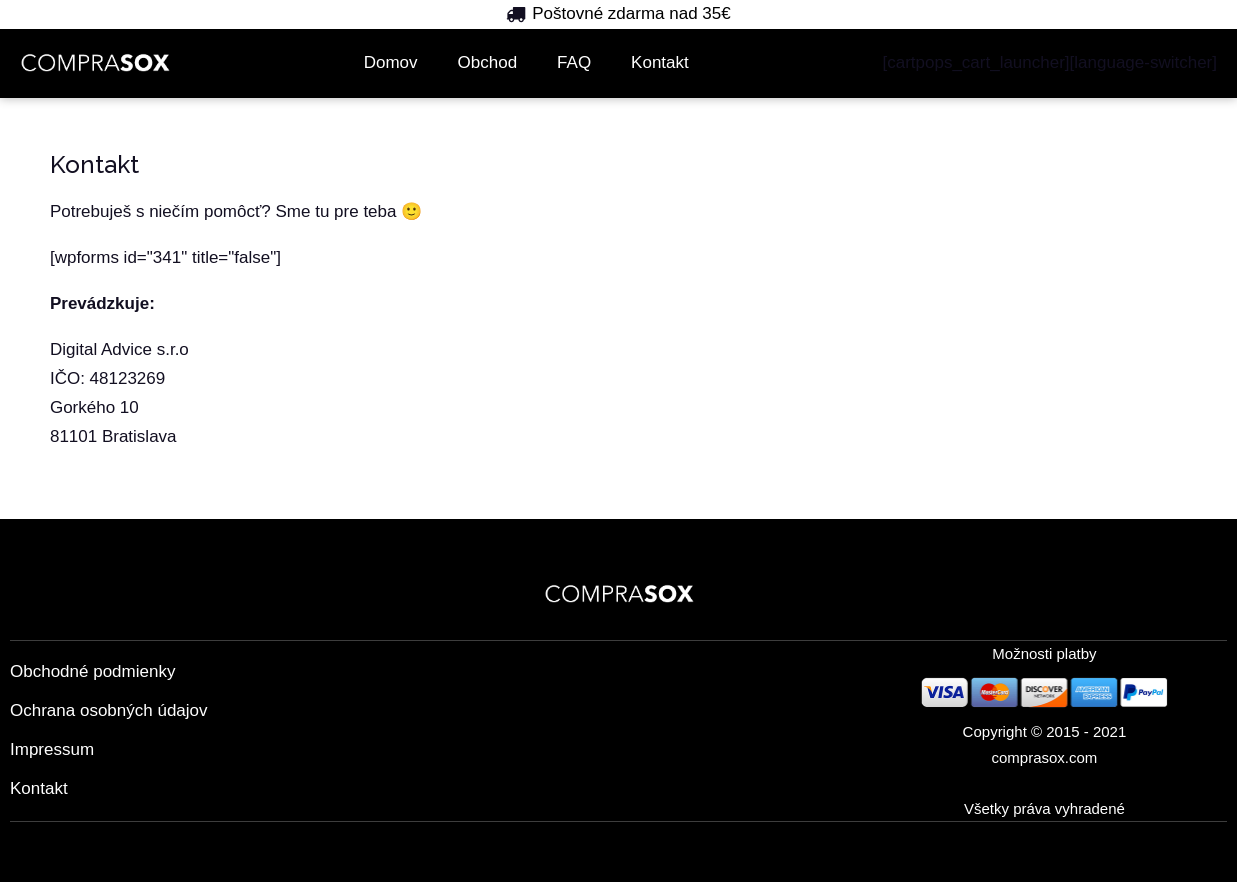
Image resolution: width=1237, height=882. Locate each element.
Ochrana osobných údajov (109, 710)
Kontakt (660, 62)
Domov (391, 62)
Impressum (52, 749)
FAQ (574, 62)
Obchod (488, 62)
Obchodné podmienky (92, 671)
